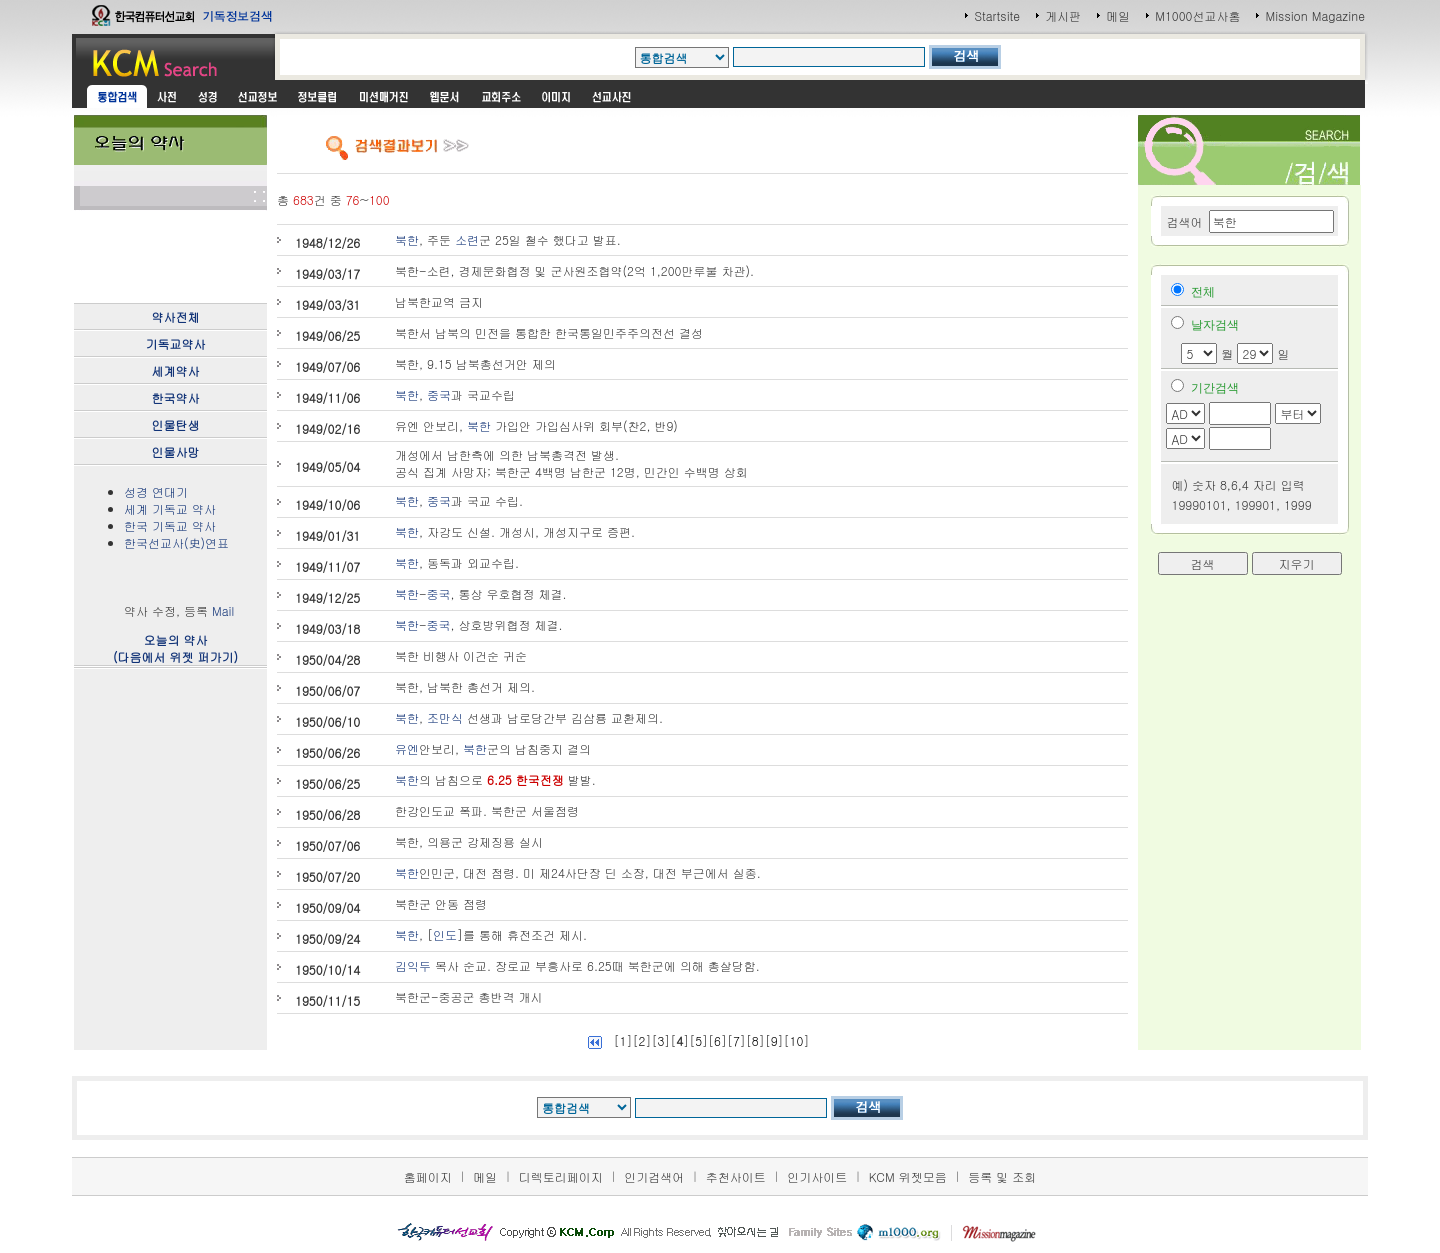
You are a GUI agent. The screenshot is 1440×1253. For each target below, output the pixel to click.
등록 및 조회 (1002, 1176)
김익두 (413, 965)
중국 (439, 394)
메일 (1118, 15)
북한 (407, 239)
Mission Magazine (1315, 15)
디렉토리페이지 (561, 1176)
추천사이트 (736, 1176)
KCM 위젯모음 (908, 1176)
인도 (445, 934)
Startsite (997, 15)
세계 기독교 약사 (170, 508)
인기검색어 (654, 1176)
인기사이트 (817, 1176)
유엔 (407, 748)
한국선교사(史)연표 (176, 542)
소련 (467, 239)
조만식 (445, 717)
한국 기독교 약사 (170, 525)
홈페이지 (428, 1176)
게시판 (1063, 15)
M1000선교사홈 (1197, 15)
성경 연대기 (156, 491)
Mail (223, 610)
